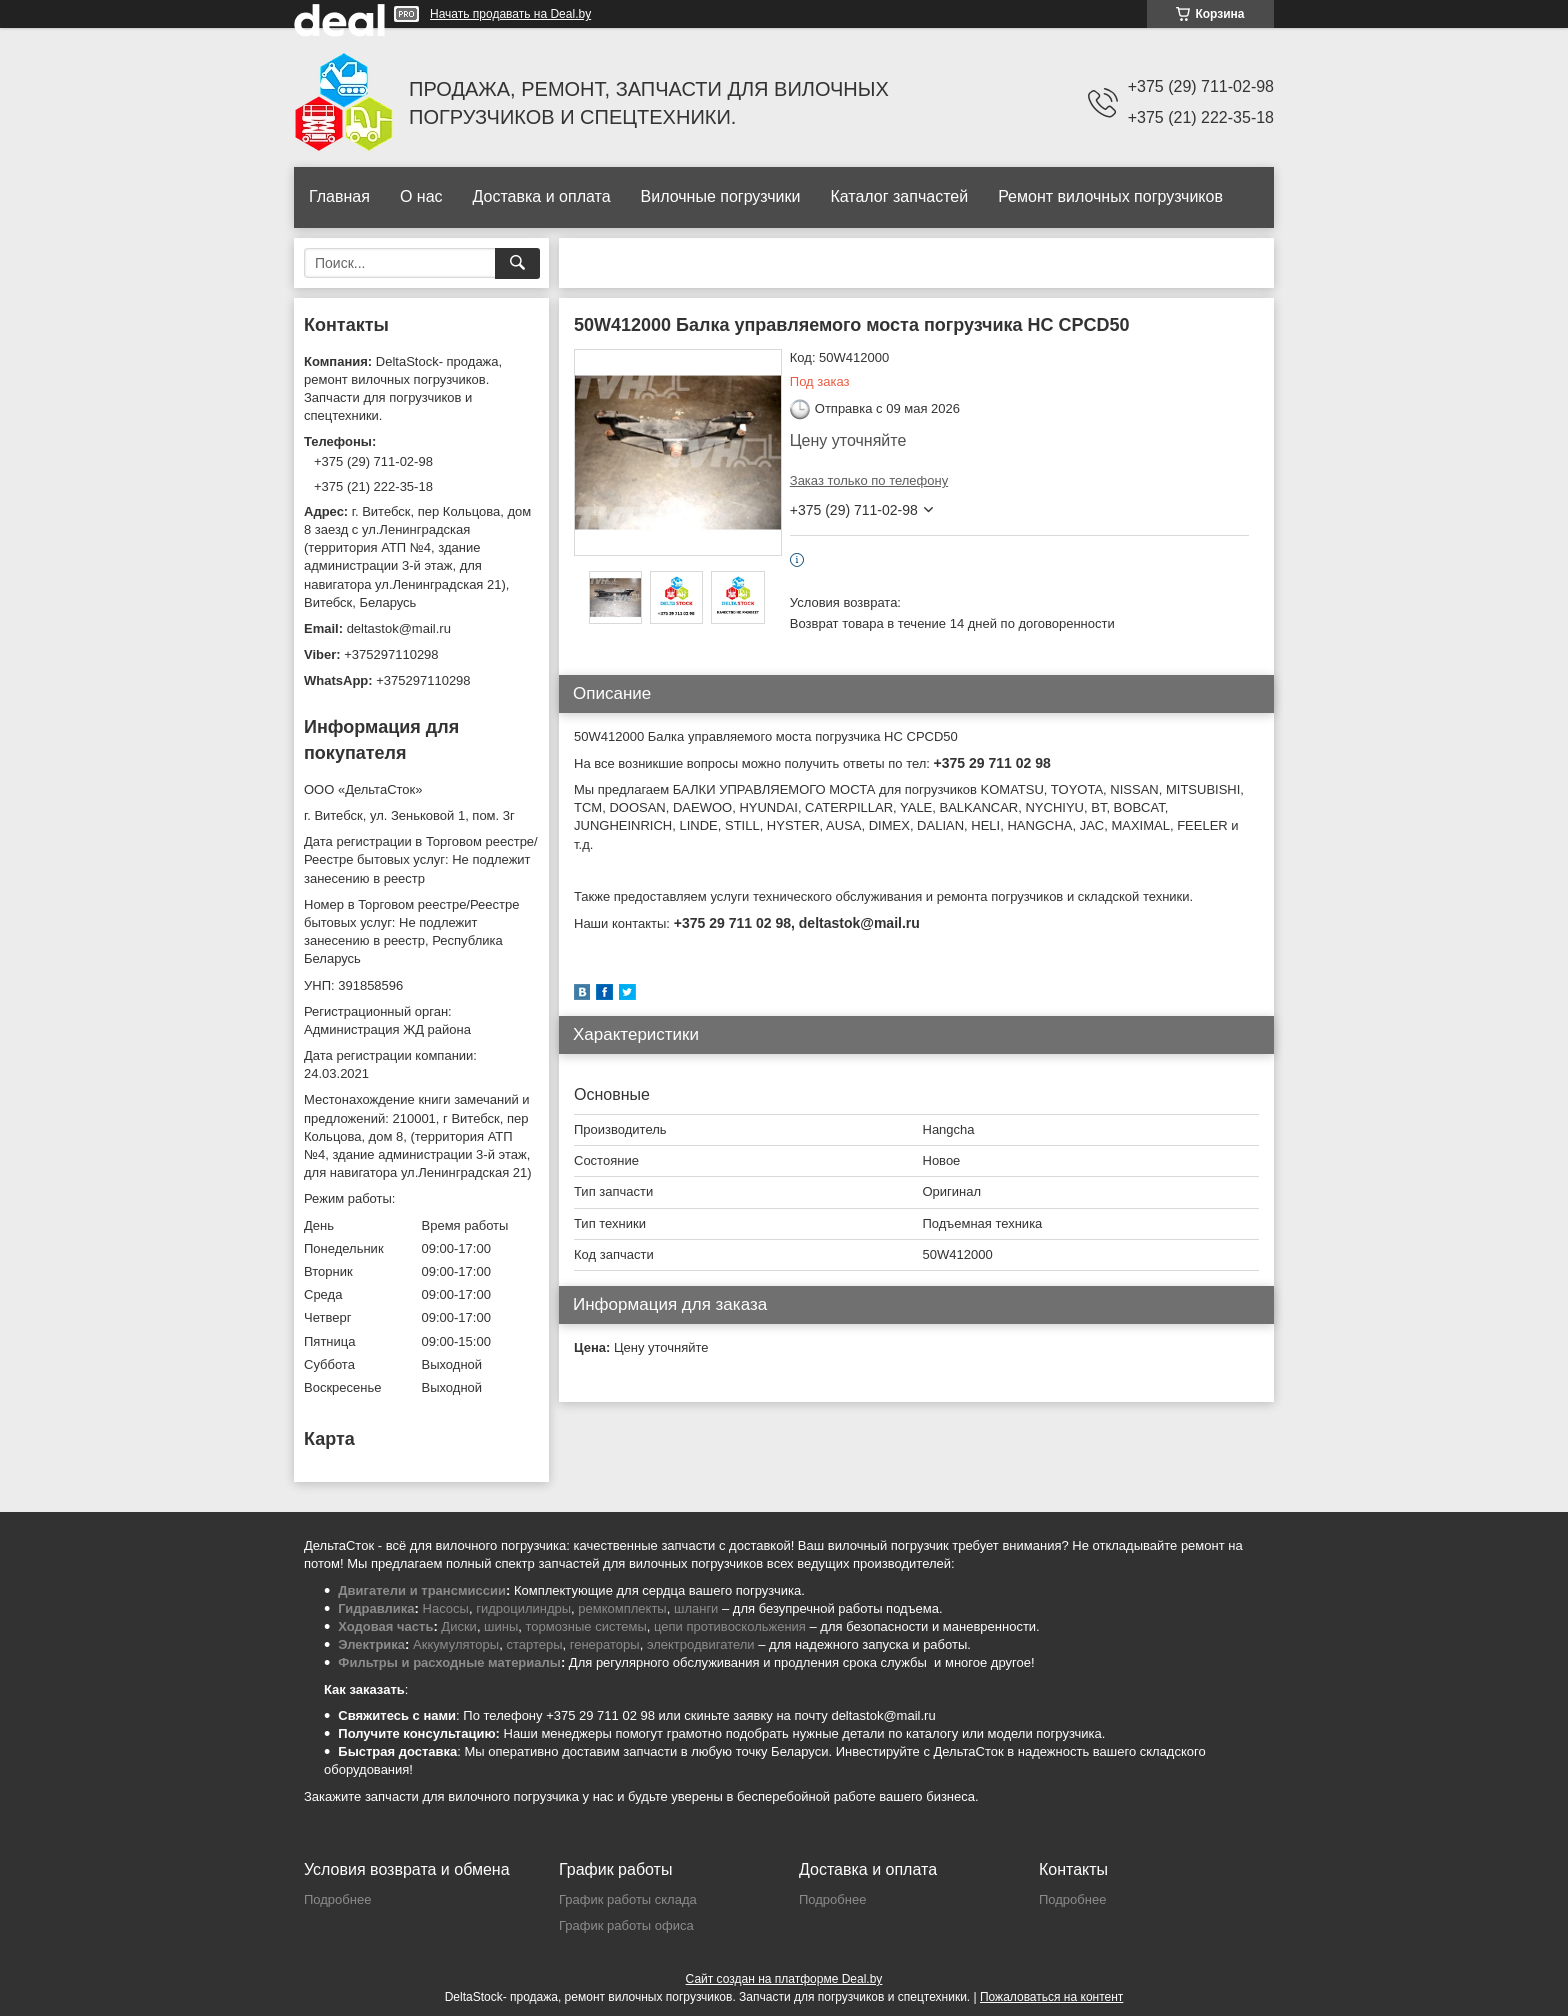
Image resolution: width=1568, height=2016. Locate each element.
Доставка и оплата (542, 196)
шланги (696, 1608)
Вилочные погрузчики (721, 196)
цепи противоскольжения (730, 1626)
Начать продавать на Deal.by (510, 14)
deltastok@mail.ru (399, 628)
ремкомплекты (622, 1608)
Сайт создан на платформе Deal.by (784, 1979)
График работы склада (628, 1899)
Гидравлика (376, 1608)
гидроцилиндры (523, 1608)
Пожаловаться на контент (1051, 1997)
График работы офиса (626, 1925)
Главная (339, 196)
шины (501, 1626)
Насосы (446, 1608)
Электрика (371, 1644)
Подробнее (337, 1899)
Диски (459, 1626)
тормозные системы (586, 1626)
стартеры (534, 1644)
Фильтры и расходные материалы (449, 1662)
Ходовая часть (385, 1626)
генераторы (605, 1644)
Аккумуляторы (456, 1644)
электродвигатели (701, 1644)
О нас (421, 196)
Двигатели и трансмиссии (422, 1590)
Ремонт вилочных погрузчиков (1110, 196)
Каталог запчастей (899, 196)
